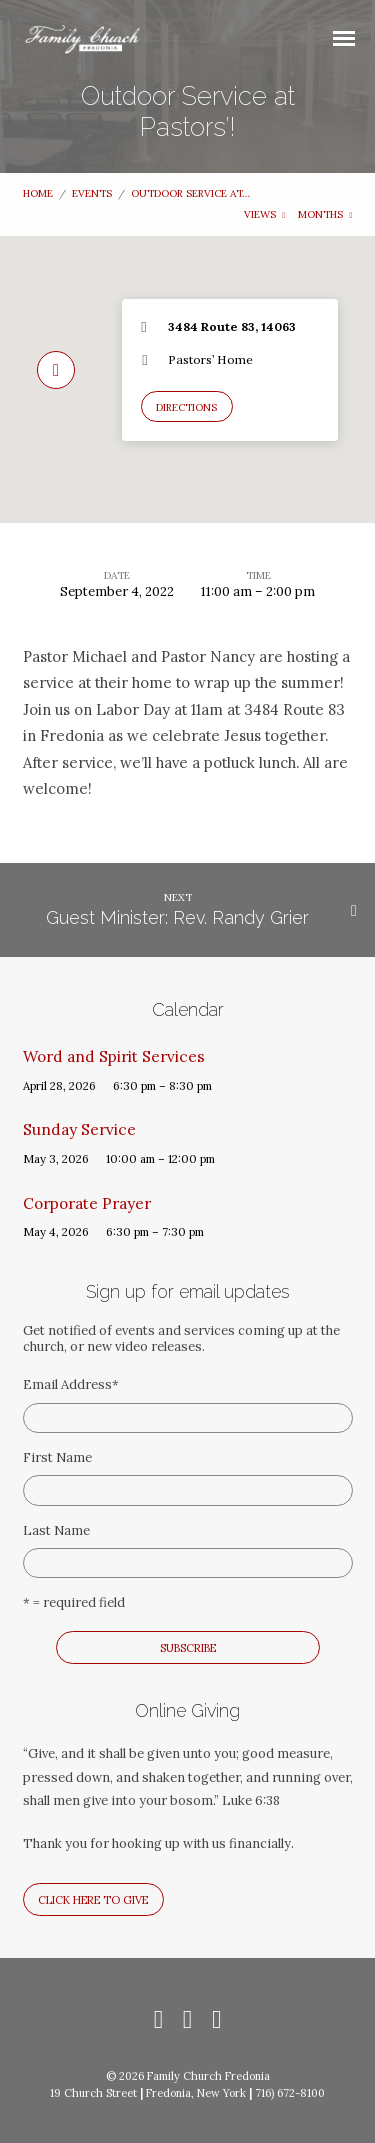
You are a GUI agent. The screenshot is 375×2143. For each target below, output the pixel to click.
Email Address (71, 1384)
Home (38, 193)
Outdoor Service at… (190, 193)
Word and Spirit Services (114, 1056)
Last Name (56, 1530)
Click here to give (93, 1900)
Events (92, 193)
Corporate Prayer (87, 1203)
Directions (186, 407)
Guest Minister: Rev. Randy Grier (177, 917)
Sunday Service (79, 1129)
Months (325, 214)
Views (265, 214)
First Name (57, 1457)
